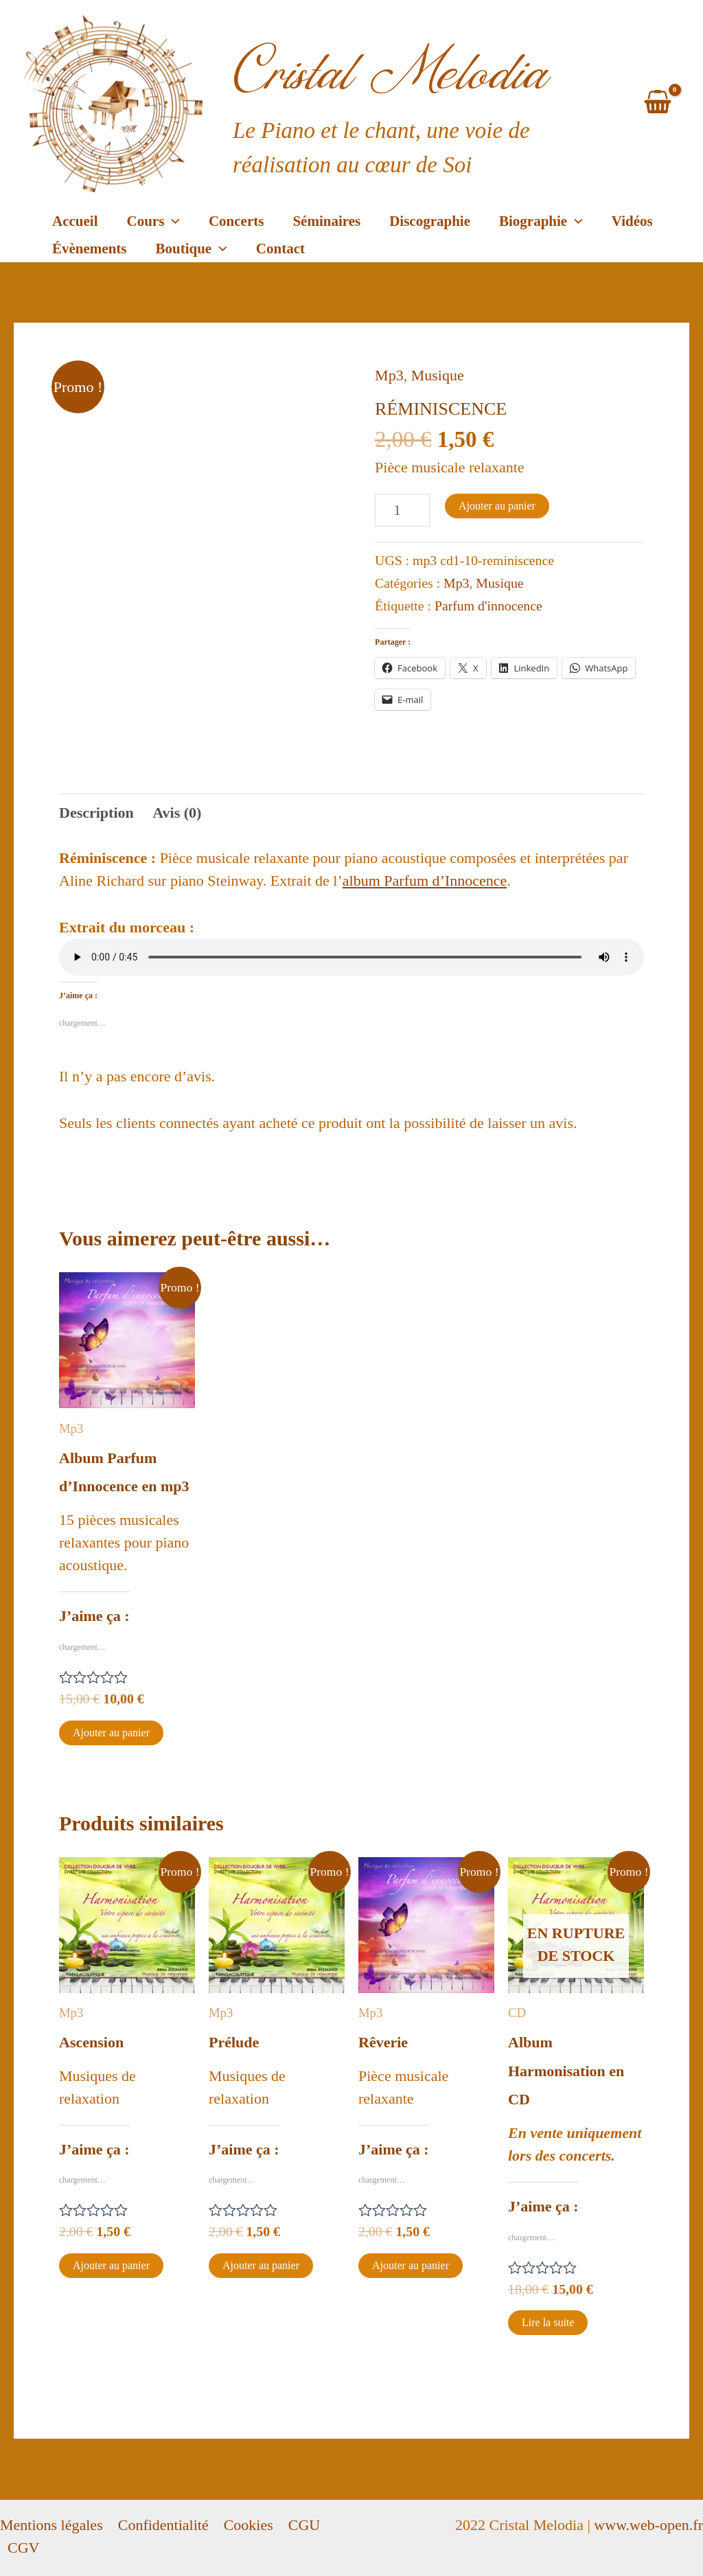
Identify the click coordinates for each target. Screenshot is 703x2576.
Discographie (429, 221)
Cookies (248, 2524)
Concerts (236, 221)
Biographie (541, 221)
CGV (23, 2547)
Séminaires (326, 221)
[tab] (96, 812)
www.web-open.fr (648, 2524)
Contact (280, 248)
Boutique (191, 248)
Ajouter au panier (497, 505)
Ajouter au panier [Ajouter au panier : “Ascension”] (111, 2265)
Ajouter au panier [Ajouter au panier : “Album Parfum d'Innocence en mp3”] (111, 1732)
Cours (152, 221)
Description (96, 812)
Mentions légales (51, 2524)
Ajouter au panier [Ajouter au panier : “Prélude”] (260, 2265)
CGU (304, 2524)
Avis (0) (176, 812)
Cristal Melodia (391, 72)
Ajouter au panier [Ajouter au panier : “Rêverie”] (410, 2265)
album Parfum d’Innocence (425, 880)
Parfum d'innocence (488, 605)
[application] (172, 221)
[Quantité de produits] (402, 510)
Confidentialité (163, 2524)
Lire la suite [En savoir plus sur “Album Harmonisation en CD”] (548, 2322)
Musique (437, 375)
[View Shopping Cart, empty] (657, 104)
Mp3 (389, 375)
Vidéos (632, 221)
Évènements (89, 248)
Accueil (74, 221)
